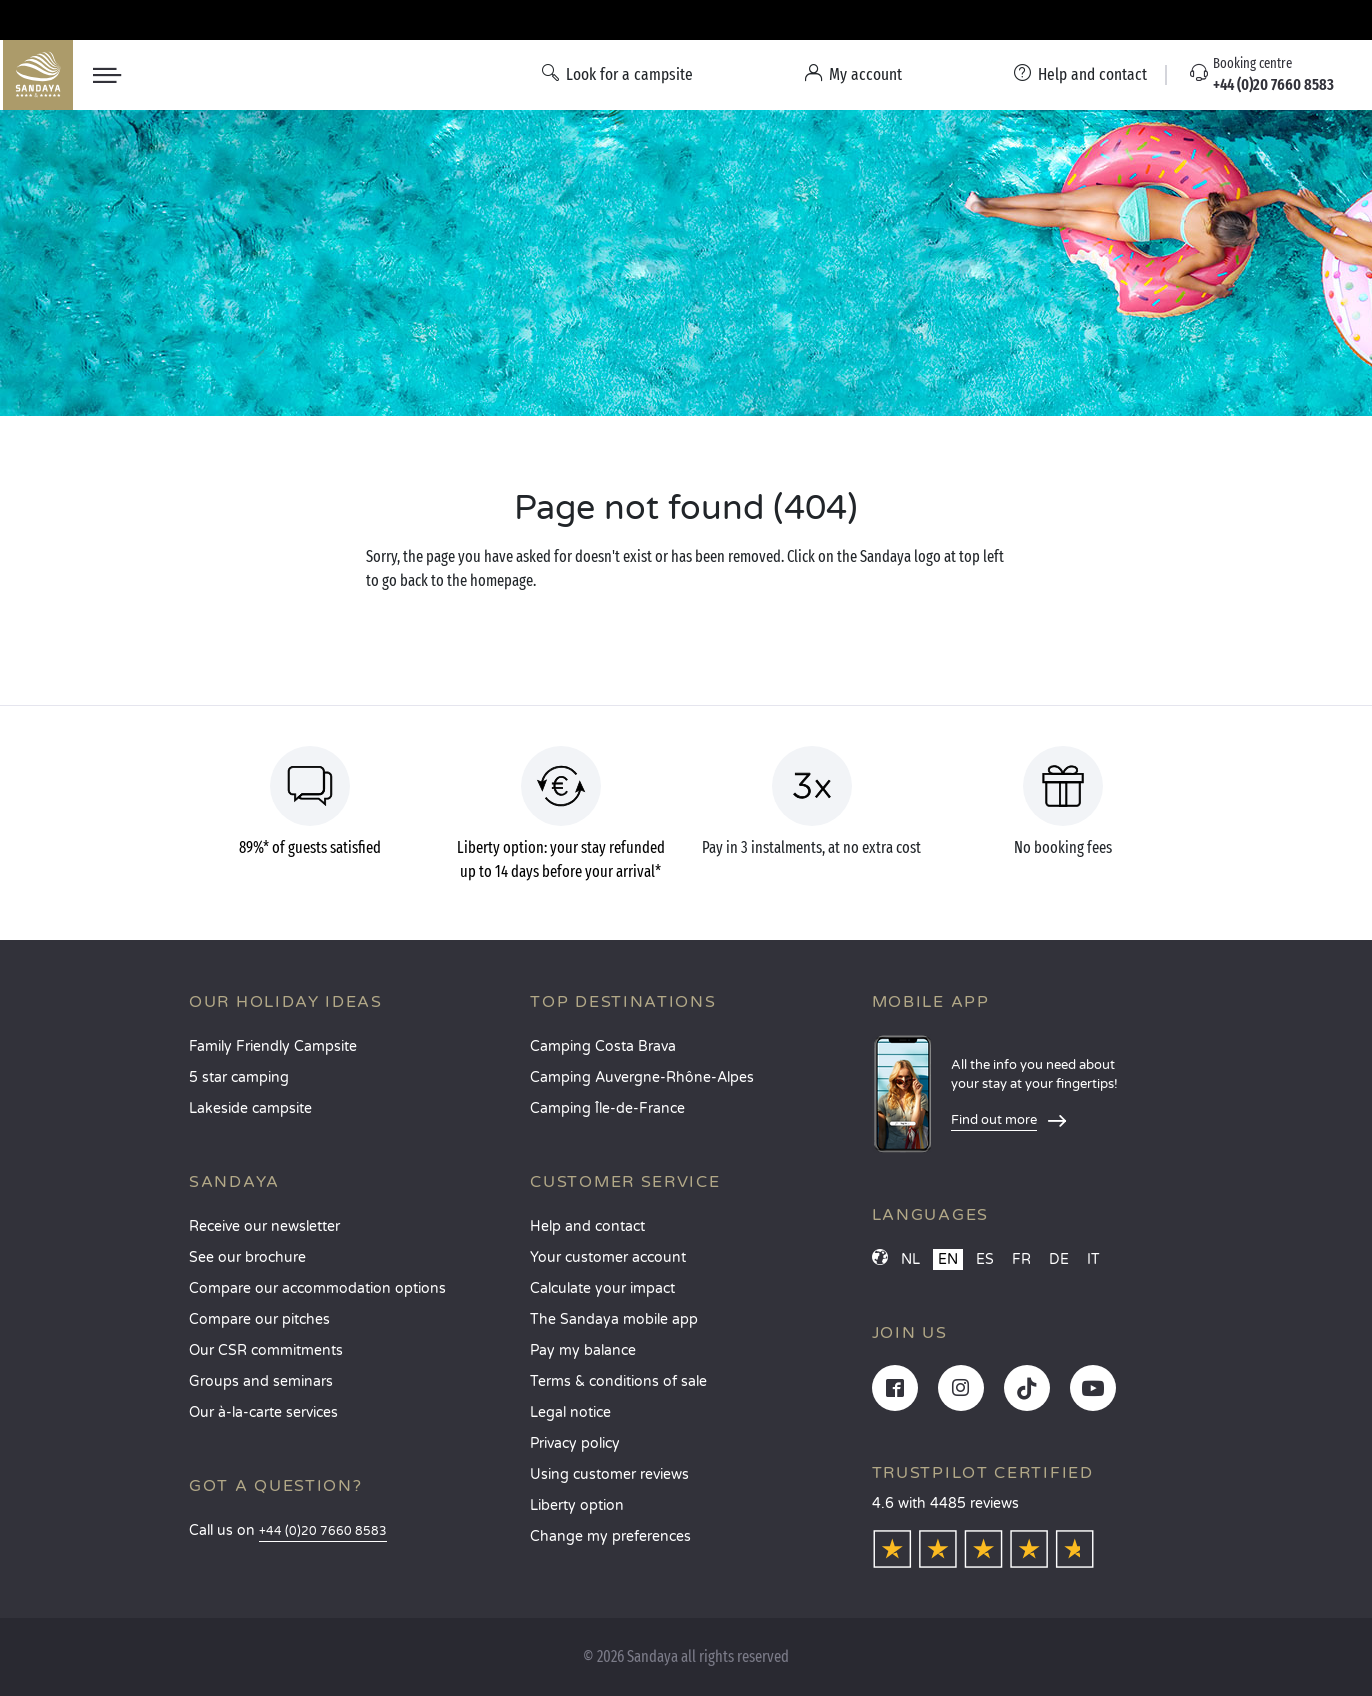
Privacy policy (575, 1443)
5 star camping (239, 1077)
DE (1059, 1259)
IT (1093, 1259)
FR (1021, 1259)
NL (910, 1259)
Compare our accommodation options (317, 1288)
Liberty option (577, 1505)
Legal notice (570, 1412)
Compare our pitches (259, 1319)
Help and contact (587, 1226)
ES (985, 1259)
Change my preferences (610, 1536)
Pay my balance (583, 1350)
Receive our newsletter (264, 1226)
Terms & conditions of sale (618, 1381)
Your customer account (608, 1257)
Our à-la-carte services (263, 1412)
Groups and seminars (261, 1381)
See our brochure (247, 1257)
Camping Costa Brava (603, 1046)
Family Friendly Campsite (273, 1046)
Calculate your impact (602, 1288)
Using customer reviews (609, 1474)
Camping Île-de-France (607, 1108)
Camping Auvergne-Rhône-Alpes (642, 1077)
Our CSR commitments (266, 1350)
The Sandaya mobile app (614, 1319)
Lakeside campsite (250, 1108)
